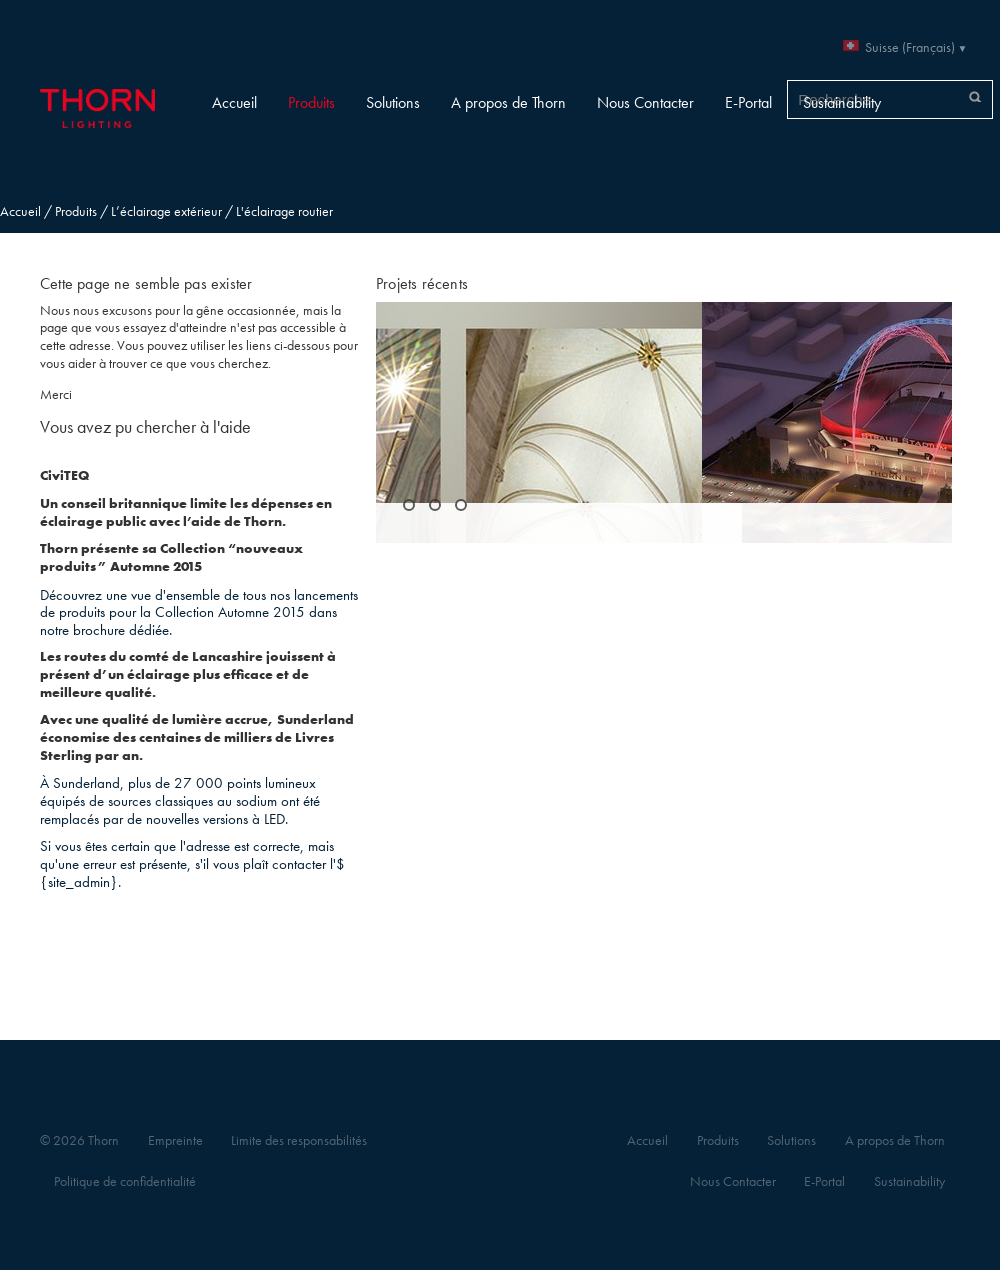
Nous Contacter (645, 102)
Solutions (393, 102)
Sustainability (842, 102)
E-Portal (748, 102)
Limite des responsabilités (299, 1140)
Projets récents (422, 283)
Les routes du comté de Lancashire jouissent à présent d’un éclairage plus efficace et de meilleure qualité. (188, 674)
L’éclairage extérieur (166, 211)
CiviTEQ (64, 475)
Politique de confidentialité (125, 1181)
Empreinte (175, 1140)
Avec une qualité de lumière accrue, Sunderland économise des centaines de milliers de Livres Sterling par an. (197, 737)
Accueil (234, 102)
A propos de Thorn (508, 102)
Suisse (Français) (910, 47)
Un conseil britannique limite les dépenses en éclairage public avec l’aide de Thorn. (186, 512)
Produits (311, 102)
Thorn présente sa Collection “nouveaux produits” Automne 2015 (171, 557)
